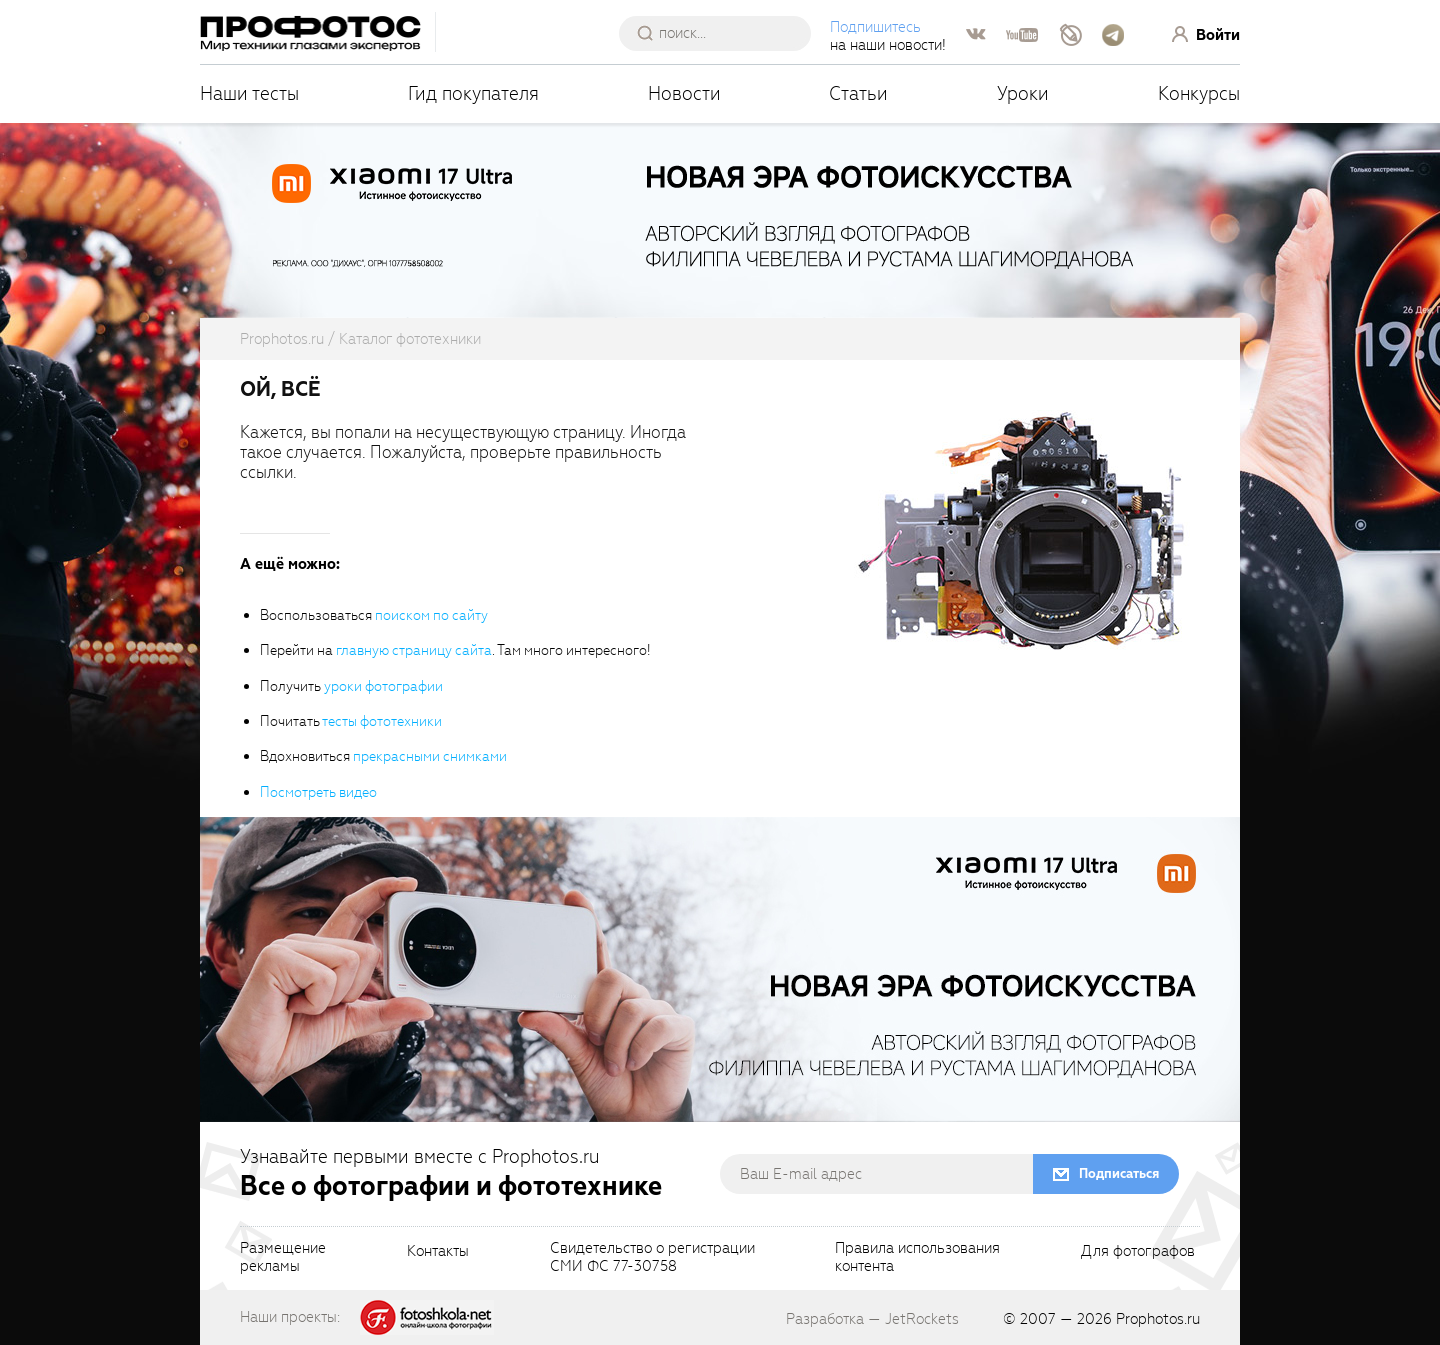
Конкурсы (1199, 93)
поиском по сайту (431, 615)
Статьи (858, 93)
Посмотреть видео (318, 792)
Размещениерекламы (283, 1258)
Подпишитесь (875, 27)
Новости (684, 93)
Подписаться (1119, 1173)
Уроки (1023, 93)
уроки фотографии (383, 686)
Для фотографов (1138, 1252)
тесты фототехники (382, 721)
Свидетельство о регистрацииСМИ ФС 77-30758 (652, 1258)
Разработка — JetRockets (872, 1319)
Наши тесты (249, 93)
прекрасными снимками (430, 756)
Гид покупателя (473, 93)
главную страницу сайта (414, 650)
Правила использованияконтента (917, 1258)
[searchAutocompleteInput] (722, 33)
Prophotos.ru (1158, 1319)
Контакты (438, 1252)
